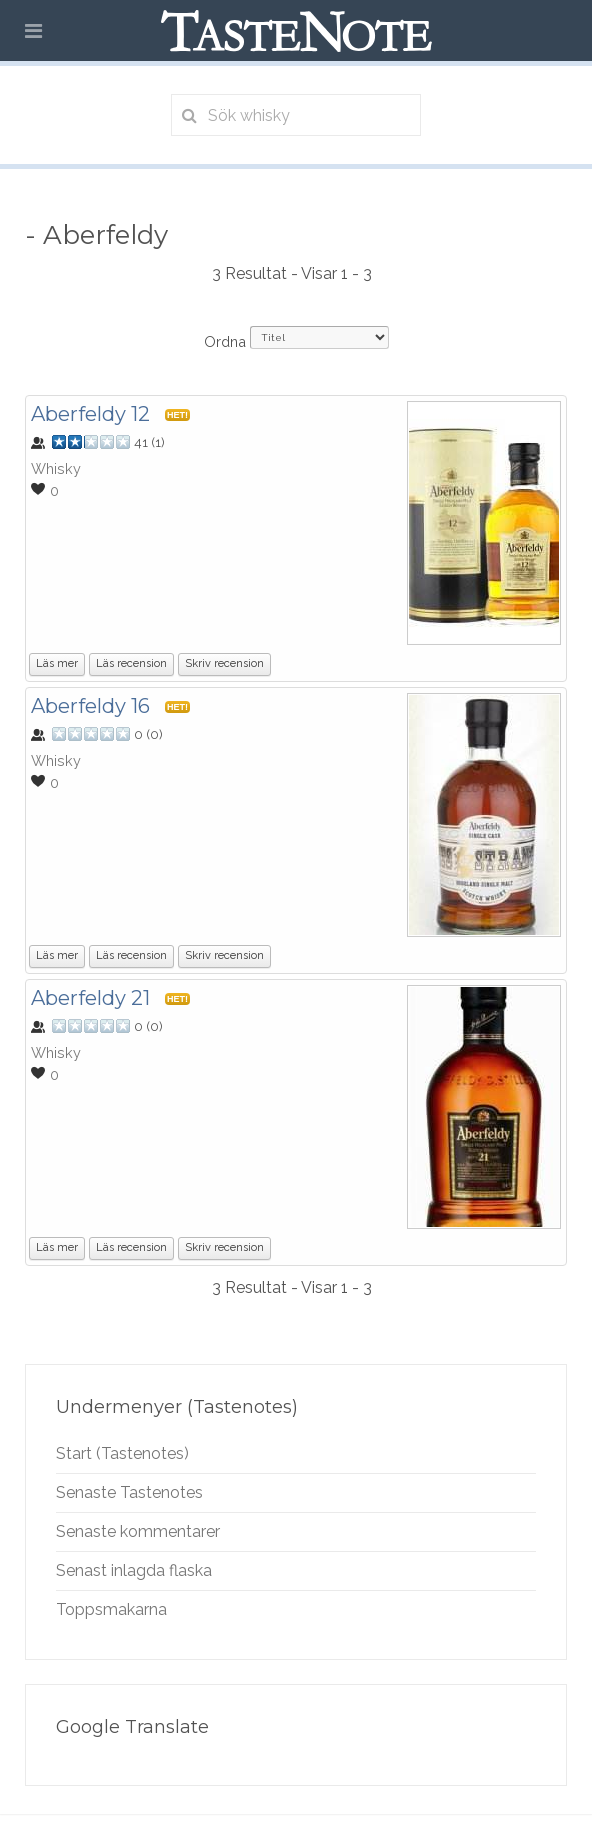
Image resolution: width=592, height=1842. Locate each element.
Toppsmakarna (111, 1609)
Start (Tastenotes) (122, 1453)
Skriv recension (224, 663)
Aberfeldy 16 (90, 706)
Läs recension (131, 663)
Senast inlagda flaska (134, 1570)
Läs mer (57, 663)
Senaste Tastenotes (129, 1492)
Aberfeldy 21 (90, 998)
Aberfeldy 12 (90, 414)
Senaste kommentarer (138, 1531)
